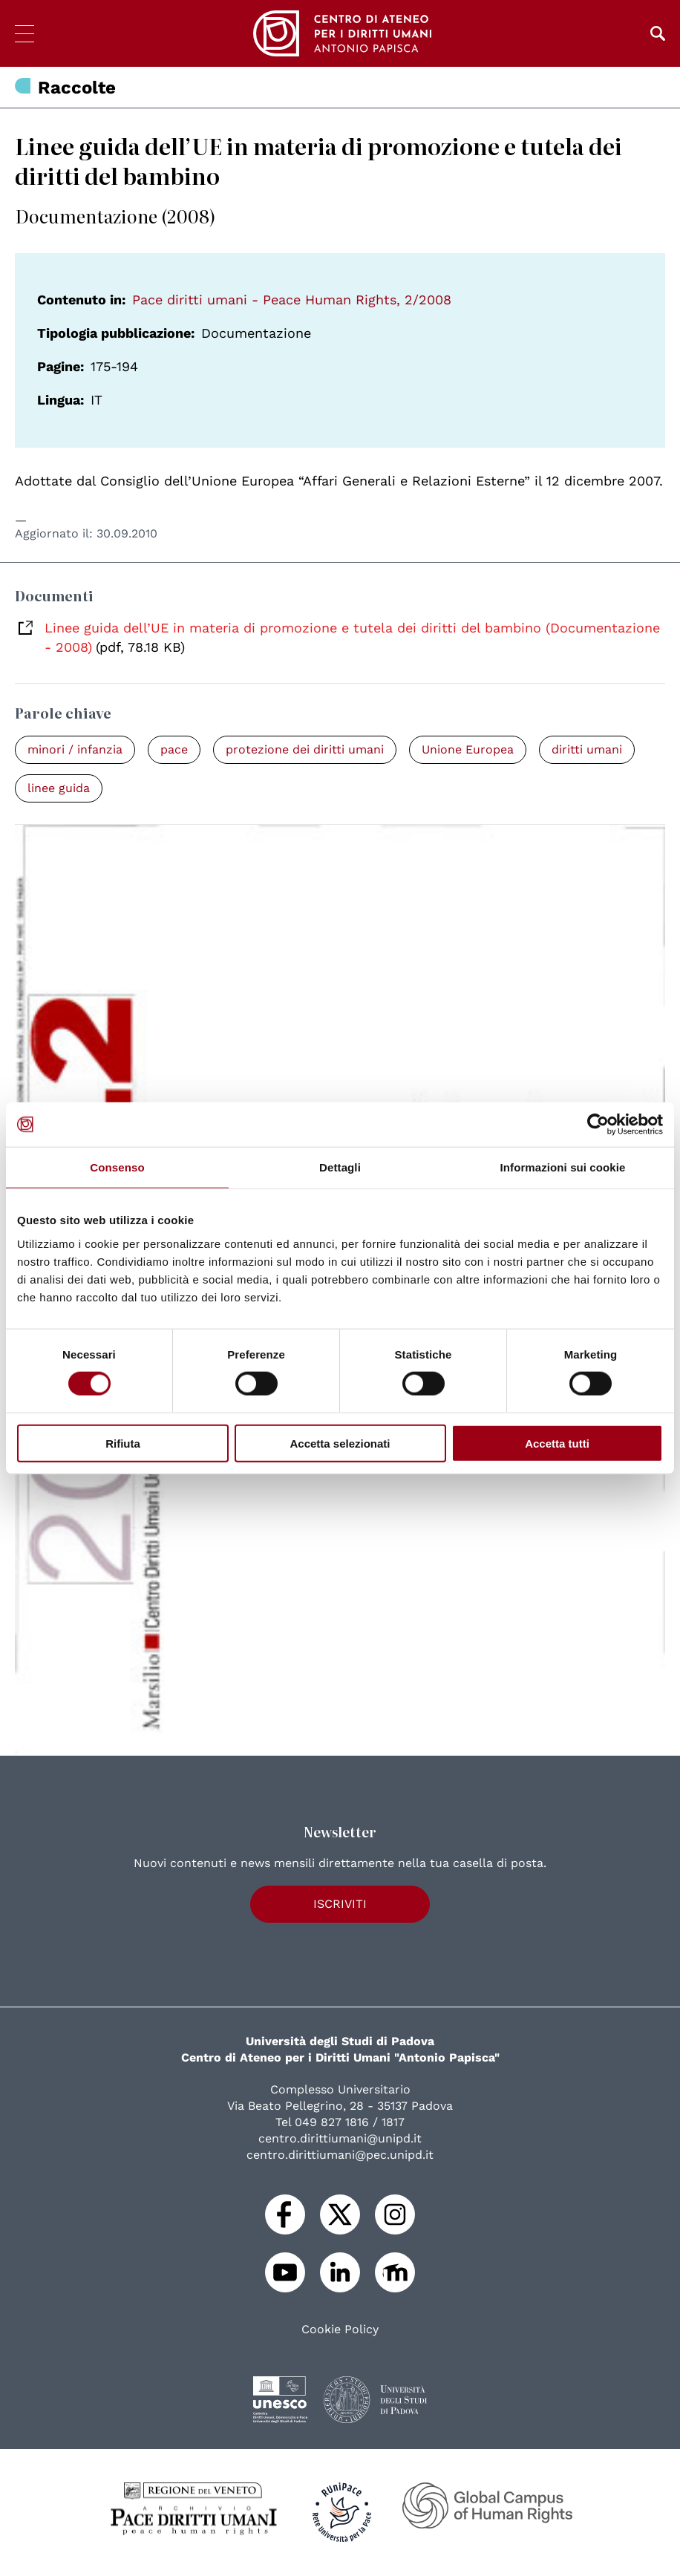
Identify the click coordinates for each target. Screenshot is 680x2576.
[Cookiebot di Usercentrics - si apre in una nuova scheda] (598, 1125)
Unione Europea (468, 749)
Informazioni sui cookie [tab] (563, 1167)
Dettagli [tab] (340, 1167)
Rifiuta (122, 1442)
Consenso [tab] (117, 1167)
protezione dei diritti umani (305, 749)
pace (174, 749)
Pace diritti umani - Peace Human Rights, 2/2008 (291, 299)
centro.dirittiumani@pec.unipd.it (340, 2155)
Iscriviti (340, 1904)
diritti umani (587, 749)
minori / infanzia (74, 749)
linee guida (58, 788)
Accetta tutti (557, 1442)
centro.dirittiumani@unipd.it (340, 2138)
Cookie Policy (340, 2329)
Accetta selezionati (340, 1442)
